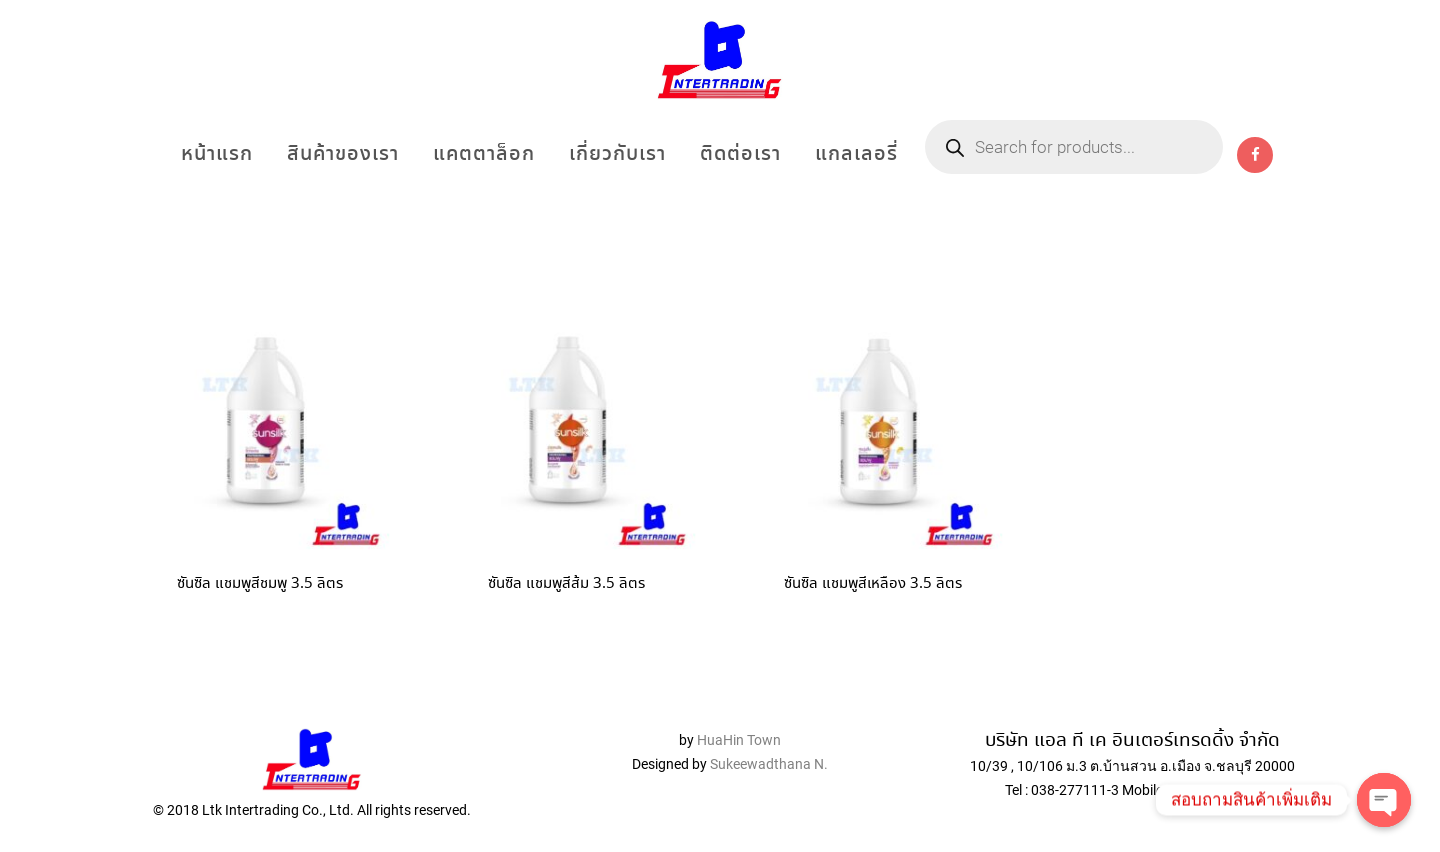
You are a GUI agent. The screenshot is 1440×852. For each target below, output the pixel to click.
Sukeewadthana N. (767, 764)
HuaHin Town (739, 740)
